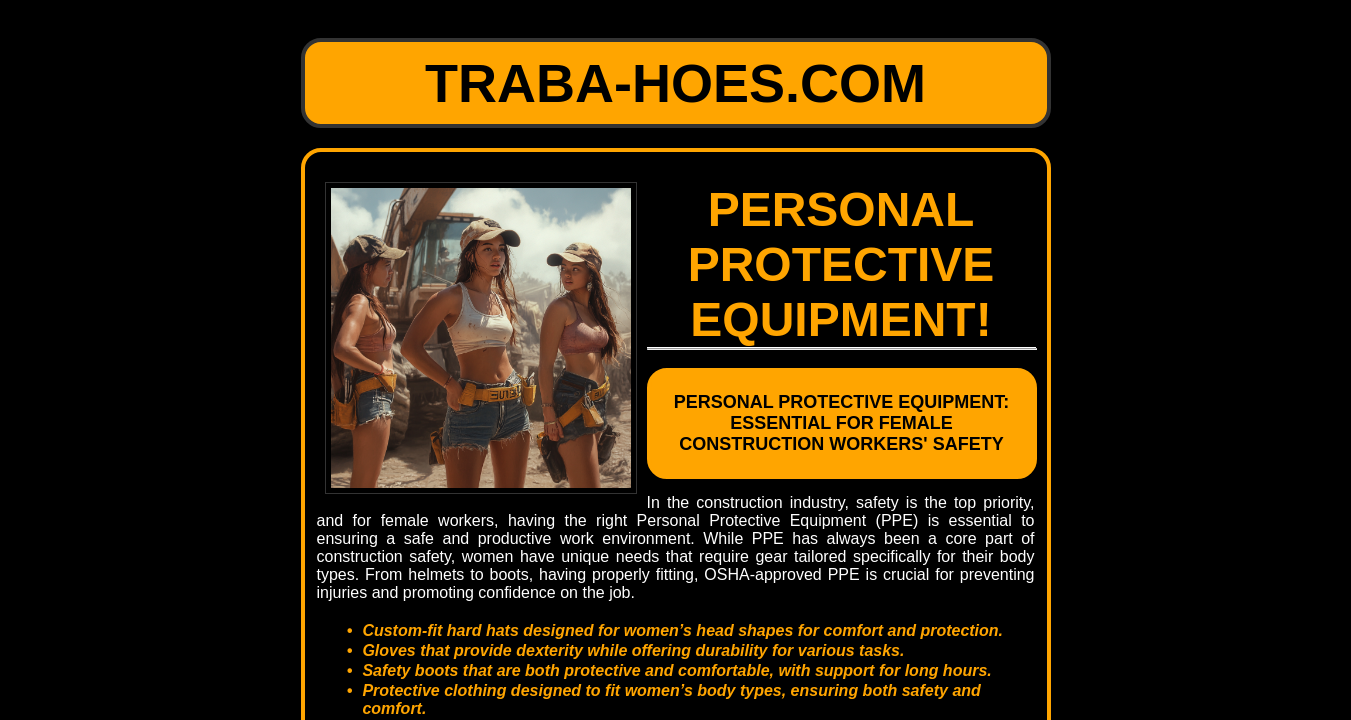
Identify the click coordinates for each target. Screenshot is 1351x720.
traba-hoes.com (675, 83)
